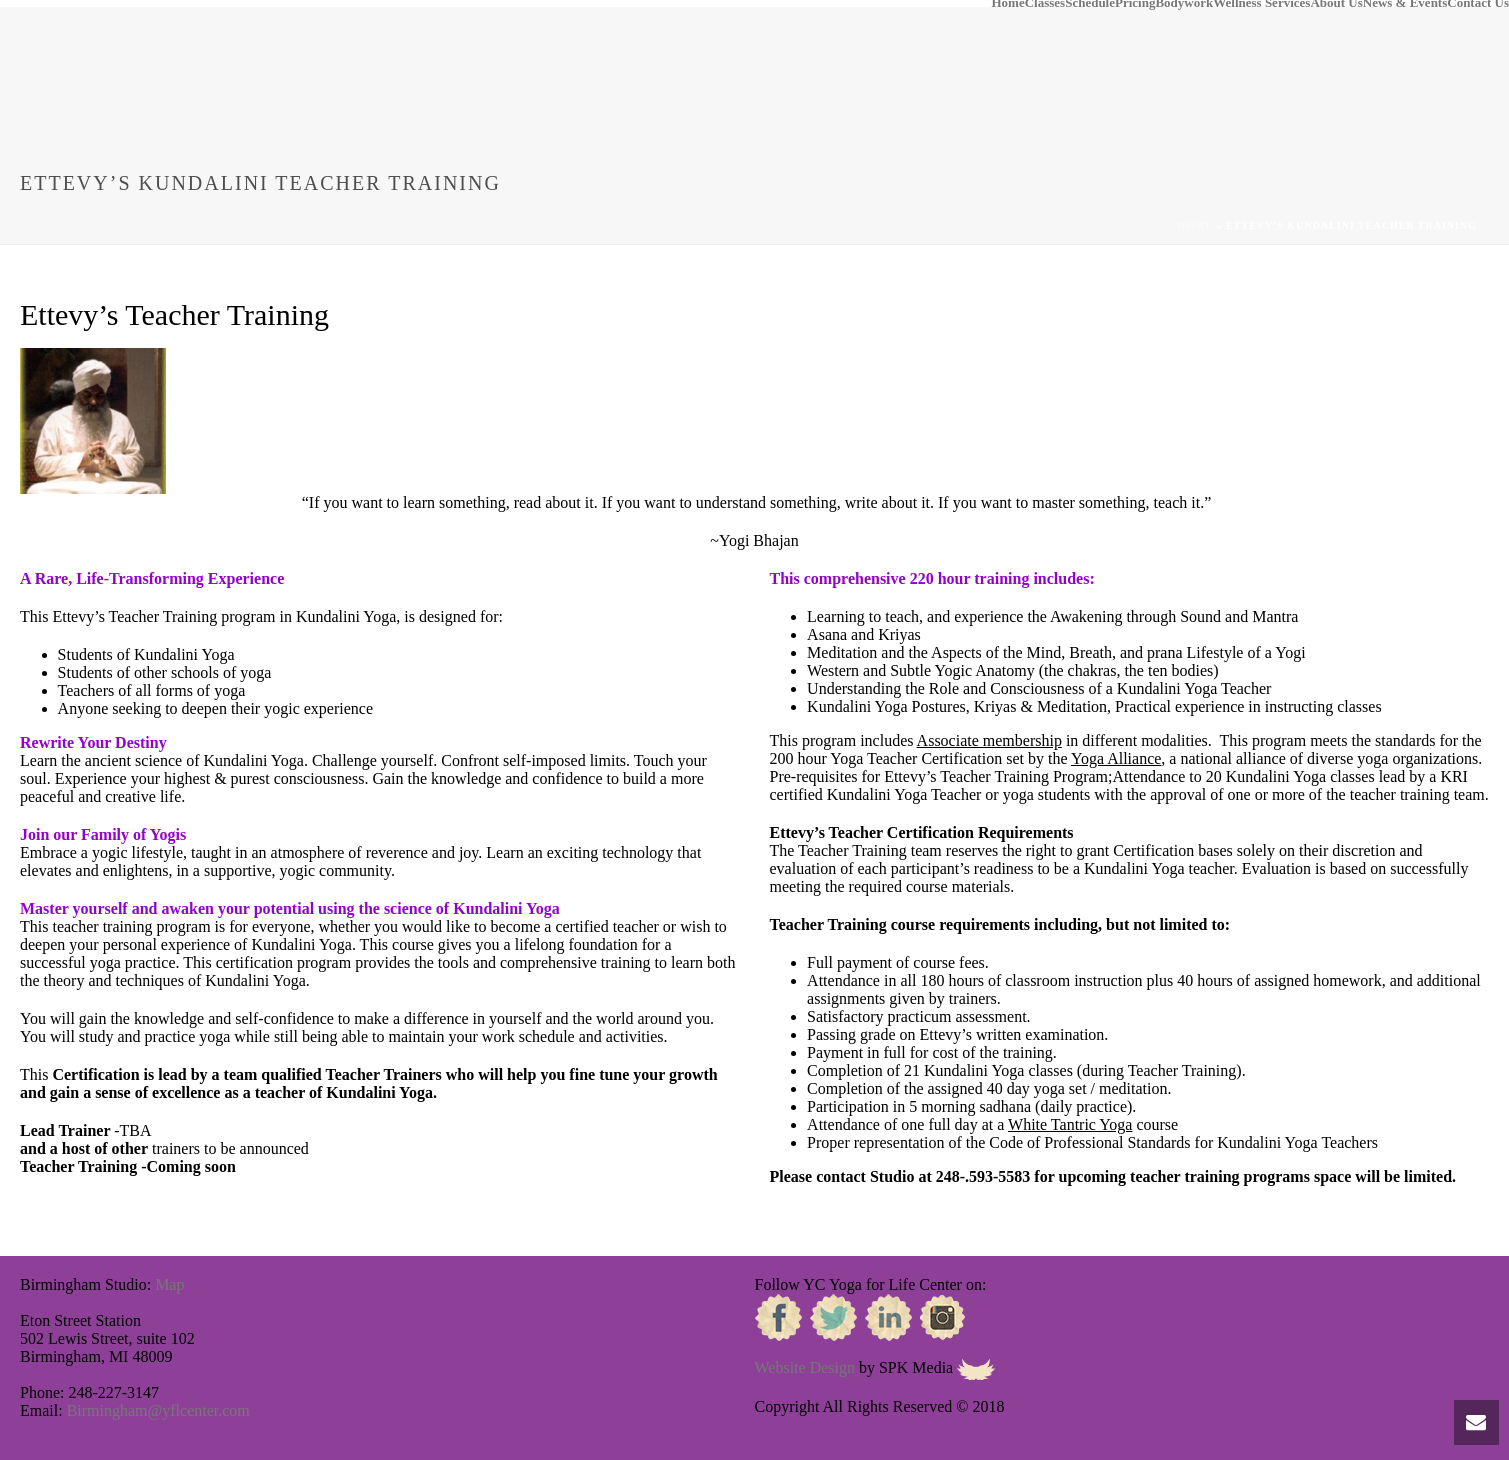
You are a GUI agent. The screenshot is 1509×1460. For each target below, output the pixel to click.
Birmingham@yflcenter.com (158, 1410)
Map (169, 1284)
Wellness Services (1261, 4)
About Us (1336, 4)
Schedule (1090, 4)
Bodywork (1184, 4)
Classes (1045, 4)
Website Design (805, 1367)
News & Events (1405, 4)
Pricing (1135, 4)
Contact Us (1478, 4)
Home (1007, 4)
